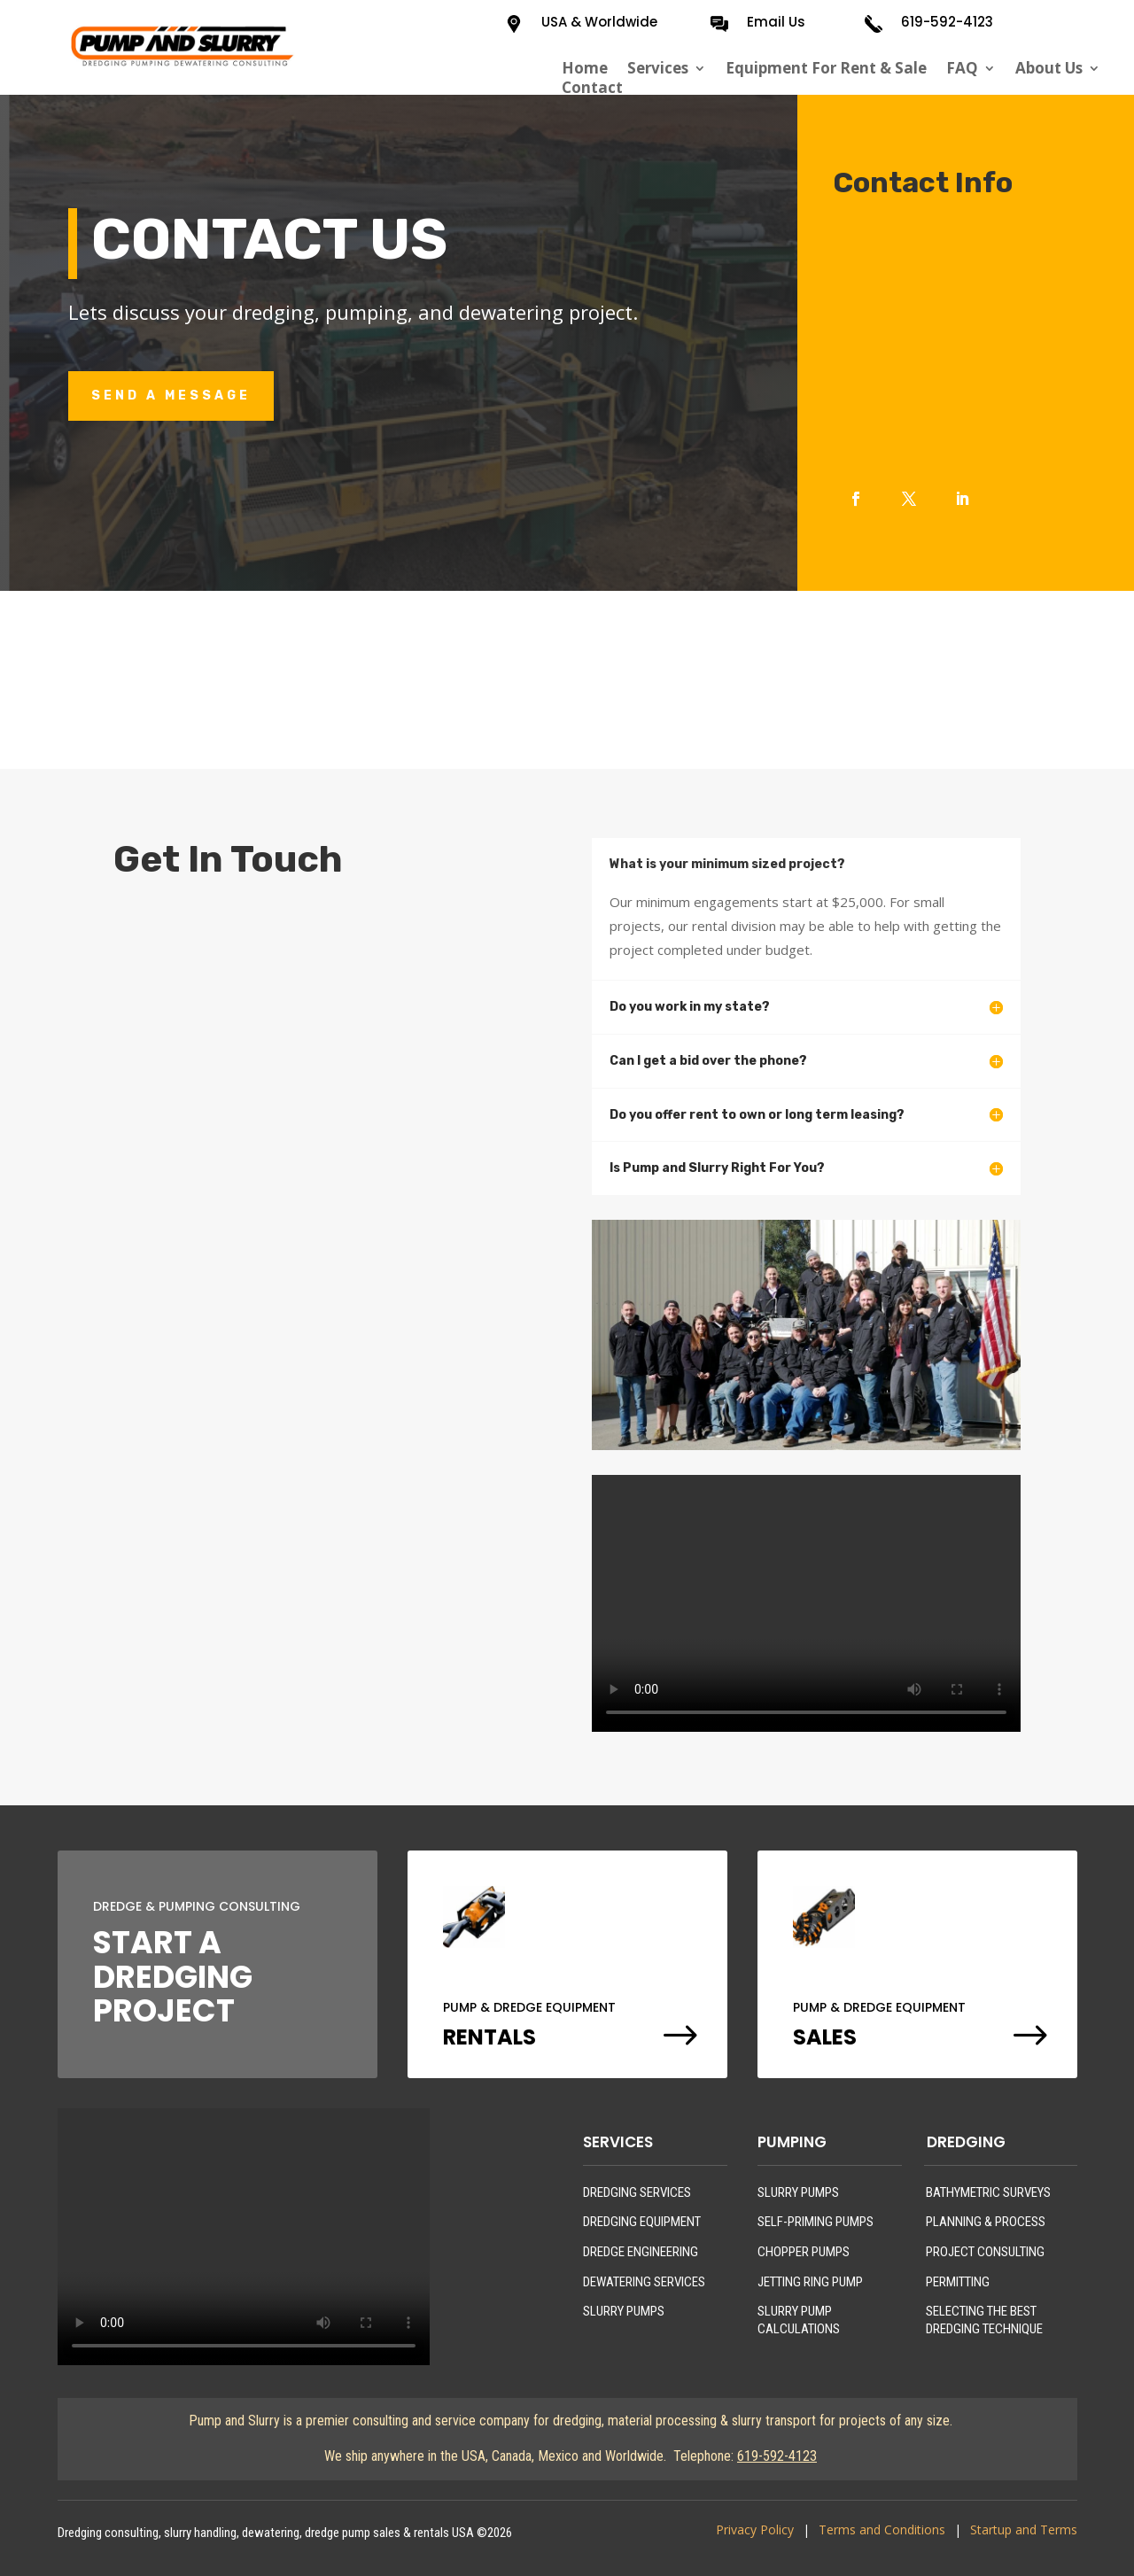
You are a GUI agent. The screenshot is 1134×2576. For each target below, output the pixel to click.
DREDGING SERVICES (637, 2192)
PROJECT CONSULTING (985, 2252)
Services (657, 68)
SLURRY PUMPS (623, 2311)
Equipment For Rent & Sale (826, 68)
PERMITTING (958, 2282)
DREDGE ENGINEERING (640, 2252)
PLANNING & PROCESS (985, 2222)
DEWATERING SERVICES (644, 2282)
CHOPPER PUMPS (803, 2252)
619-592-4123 (947, 21)
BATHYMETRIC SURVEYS (988, 2192)
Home (585, 68)
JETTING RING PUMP (810, 2282)
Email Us (776, 21)
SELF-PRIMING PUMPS (815, 2222)
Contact (592, 87)
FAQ (962, 68)
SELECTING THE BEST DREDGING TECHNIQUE (984, 2320)
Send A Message (171, 395)
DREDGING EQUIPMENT (642, 2222)
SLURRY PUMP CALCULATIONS (798, 2320)
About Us (1049, 68)
